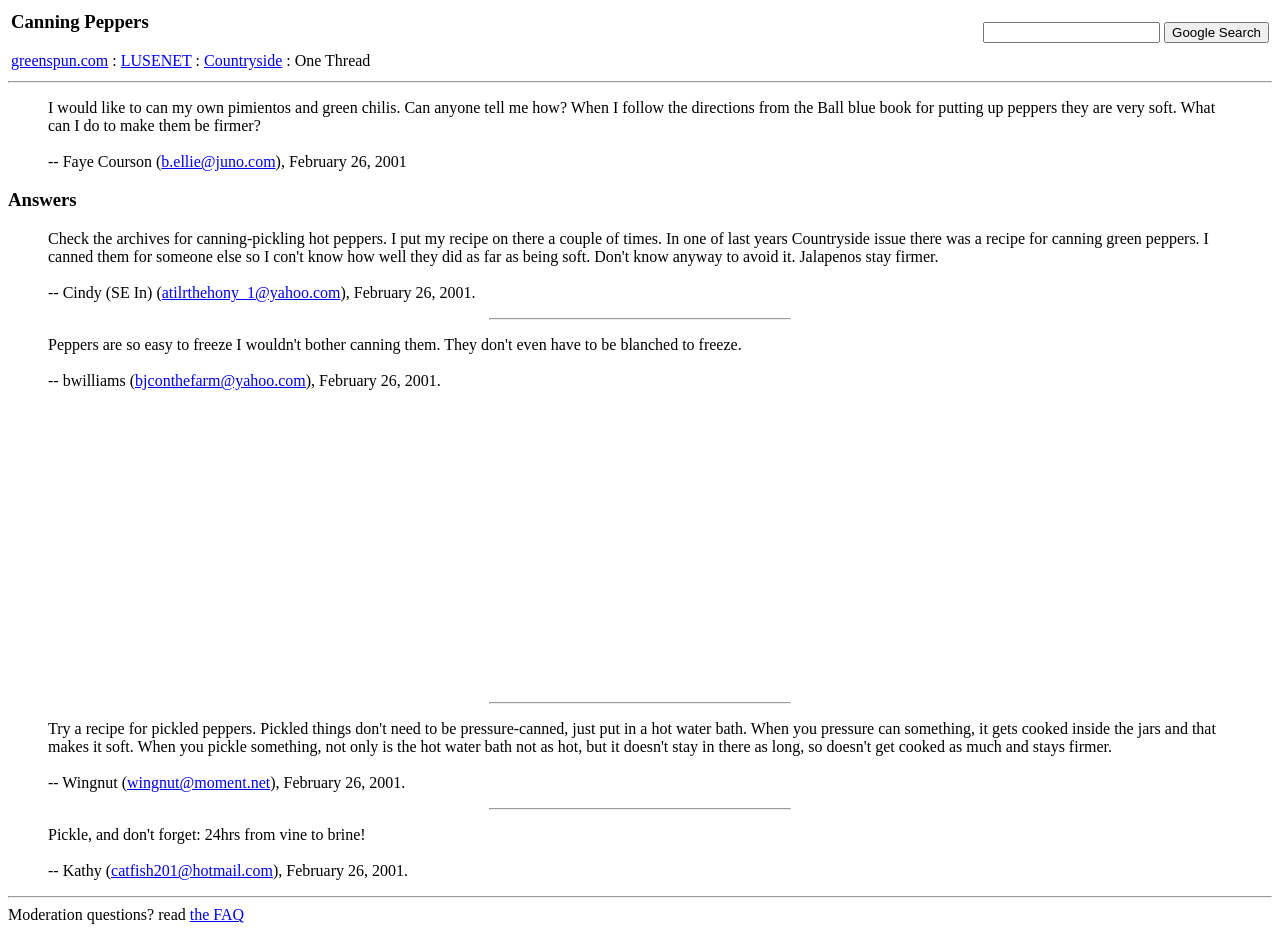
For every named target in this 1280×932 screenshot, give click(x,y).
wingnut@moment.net (198, 782)
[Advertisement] (640, 546)
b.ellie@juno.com (218, 161)
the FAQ (217, 914)
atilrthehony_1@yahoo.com (251, 292)
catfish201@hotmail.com (192, 870)
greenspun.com (59, 60)
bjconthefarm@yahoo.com (220, 380)
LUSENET (156, 60)
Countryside (243, 60)
